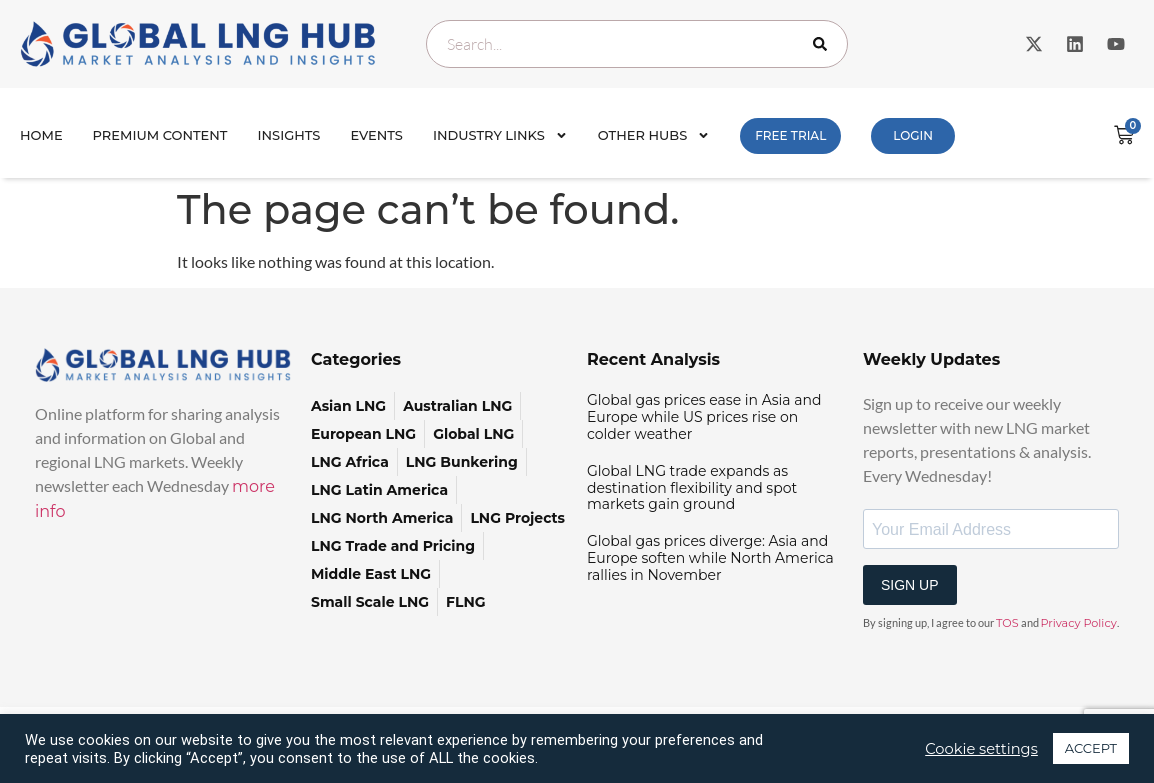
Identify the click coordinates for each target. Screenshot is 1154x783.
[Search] (824, 44)
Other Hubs (654, 135)
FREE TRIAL (790, 135)
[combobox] (637, 44)
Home (41, 135)
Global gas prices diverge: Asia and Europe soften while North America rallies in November (710, 558)
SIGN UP (910, 585)
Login (913, 135)
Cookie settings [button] (981, 749)
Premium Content (160, 135)
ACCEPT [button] (1091, 748)
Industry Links (500, 135)
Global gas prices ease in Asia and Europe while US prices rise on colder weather (704, 417)
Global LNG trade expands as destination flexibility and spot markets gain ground (692, 488)
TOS (1007, 623)
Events (376, 135)
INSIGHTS (289, 135)
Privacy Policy (1079, 623)
